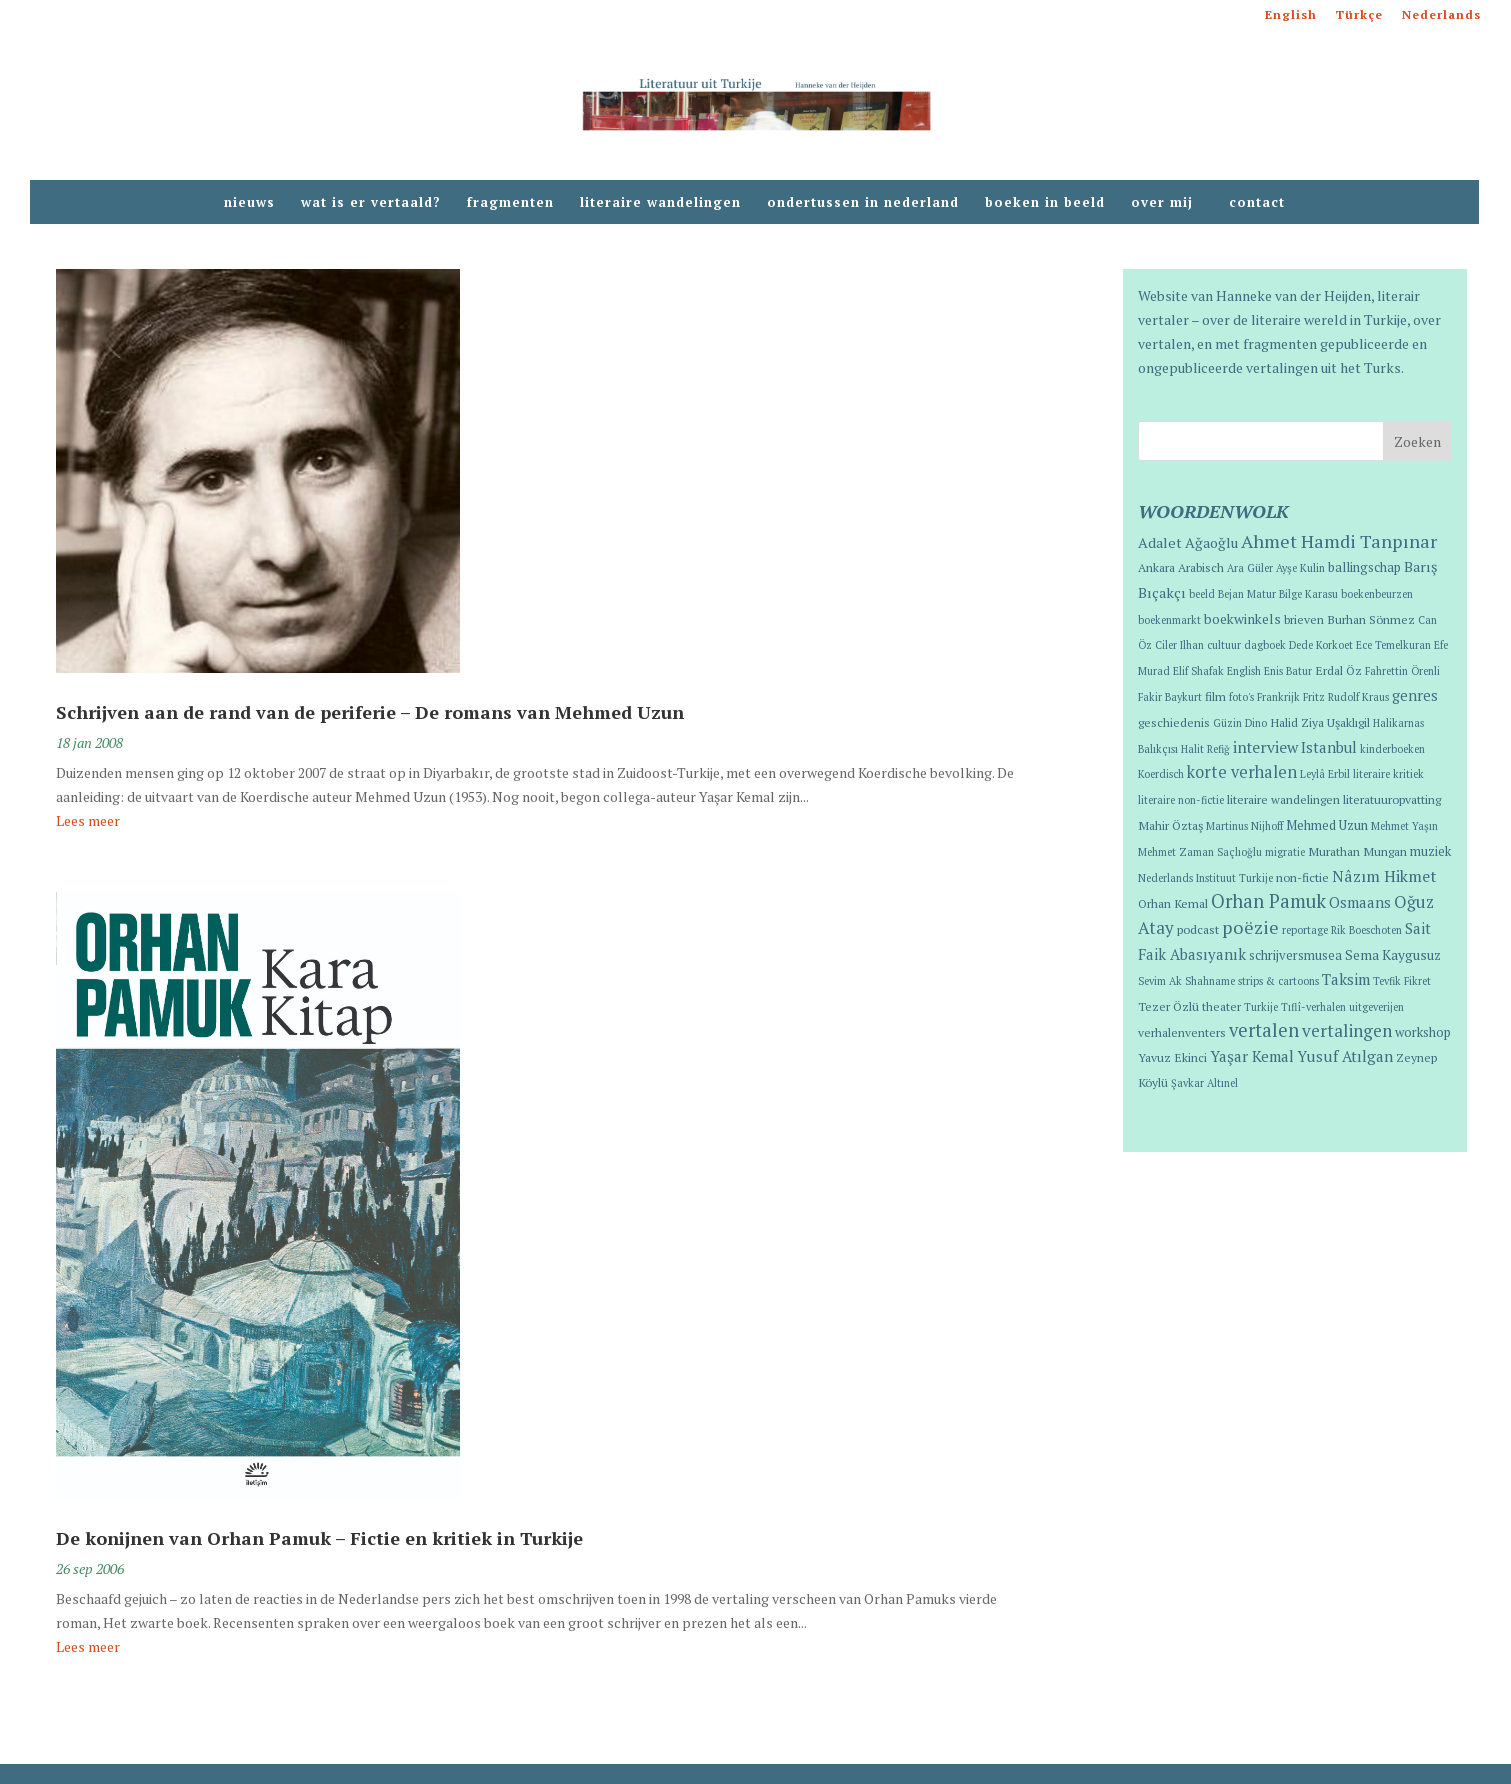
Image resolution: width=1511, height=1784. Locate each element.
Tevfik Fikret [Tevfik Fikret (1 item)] (1402, 981)
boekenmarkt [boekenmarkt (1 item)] (1169, 620)
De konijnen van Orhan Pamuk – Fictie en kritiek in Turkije (319, 1538)
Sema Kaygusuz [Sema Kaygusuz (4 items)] (1393, 955)
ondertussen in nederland (863, 203)
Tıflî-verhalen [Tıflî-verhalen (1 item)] (1313, 1007)
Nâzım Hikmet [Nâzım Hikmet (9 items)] (1384, 876)
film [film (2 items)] (1215, 696)
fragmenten (510, 203)
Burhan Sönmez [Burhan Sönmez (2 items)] (1371, 619)
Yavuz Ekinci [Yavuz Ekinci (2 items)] (1172, 1057)
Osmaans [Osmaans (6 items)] (1360, 902)
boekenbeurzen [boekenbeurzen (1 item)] (1377, 594)
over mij (1167, 203)
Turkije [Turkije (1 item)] (1261, 1007)
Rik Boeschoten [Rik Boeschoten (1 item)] (1366, 930)
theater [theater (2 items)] (1221, 1006)
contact (1257, 203)
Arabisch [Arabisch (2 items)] (1201, 567)
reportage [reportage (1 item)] (1305, 930)
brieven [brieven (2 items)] (1304, 619)
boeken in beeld (1045, 203)
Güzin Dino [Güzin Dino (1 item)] (1240, 723)
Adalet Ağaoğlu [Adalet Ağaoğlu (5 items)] (1188, 542)
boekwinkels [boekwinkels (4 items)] (1242, 619)
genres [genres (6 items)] (1415, 695)
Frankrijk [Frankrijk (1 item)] (1278, 697)
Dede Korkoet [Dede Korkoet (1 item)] (1321, 645)
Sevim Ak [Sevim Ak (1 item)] (1160, 981)
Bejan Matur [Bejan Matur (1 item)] (1247, 594)
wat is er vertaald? (371, 203)
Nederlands (1441, 15)
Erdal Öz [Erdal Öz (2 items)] (1338, 670)
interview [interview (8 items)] (1265, 747)
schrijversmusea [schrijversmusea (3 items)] (1295, 955)
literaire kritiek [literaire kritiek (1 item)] (1388, 774)
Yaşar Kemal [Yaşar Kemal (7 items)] (1252, 1056)
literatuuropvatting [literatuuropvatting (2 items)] (1392, 799)
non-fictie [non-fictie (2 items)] (1302, 877)
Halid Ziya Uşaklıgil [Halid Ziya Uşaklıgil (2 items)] (1320, 722)
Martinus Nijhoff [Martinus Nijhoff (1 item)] (1244, 826)
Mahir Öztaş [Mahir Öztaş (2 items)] (1170, 825)
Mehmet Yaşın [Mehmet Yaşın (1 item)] (1404, 826)
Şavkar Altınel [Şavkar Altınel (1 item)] (1204, 1083)
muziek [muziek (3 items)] (1430, 851)
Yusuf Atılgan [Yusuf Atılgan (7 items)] (1345, 1056)
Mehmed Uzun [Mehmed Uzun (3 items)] (1327, 825)
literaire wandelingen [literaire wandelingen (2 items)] (1283, 799)
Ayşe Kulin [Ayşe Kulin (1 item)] (1300, 568)
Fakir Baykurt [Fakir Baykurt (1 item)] (1170, 697)
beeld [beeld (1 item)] (1202, 594)
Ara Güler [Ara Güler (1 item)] (1250, 568)
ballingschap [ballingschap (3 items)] (1364, 567)
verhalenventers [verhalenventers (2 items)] (1182, 1032)
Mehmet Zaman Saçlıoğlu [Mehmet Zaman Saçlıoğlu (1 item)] (1200, 852)
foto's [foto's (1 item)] (1241, 697)
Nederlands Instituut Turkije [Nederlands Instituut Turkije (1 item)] (1205, 878)
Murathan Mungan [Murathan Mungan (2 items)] (1357, 851)
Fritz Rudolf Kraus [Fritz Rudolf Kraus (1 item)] (1346, 697)
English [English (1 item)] (1244, 671)
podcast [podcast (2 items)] (1198, 929)
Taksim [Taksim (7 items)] (1346, 979)
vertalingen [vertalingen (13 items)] (1347, 1030)
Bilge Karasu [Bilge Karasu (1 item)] (1308, 594)
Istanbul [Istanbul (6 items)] (1329, 747)
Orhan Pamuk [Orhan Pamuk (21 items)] (1268, 901)
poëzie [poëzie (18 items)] (1250, 927)
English (1291, 15)
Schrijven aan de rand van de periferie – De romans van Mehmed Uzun (370, 712)
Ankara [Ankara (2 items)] (1156, 567)
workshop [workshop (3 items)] (1423, 1032)
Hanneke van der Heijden (1293, 295)
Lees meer (88, 820)
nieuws (249, 203)
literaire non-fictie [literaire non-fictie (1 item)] (1181, 800)
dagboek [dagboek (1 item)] (1265, 645)
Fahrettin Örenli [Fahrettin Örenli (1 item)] (1402, 671)
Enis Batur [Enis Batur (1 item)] (1288, 671)
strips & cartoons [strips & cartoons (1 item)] (1278, 981)
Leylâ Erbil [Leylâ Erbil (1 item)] (1325, 774)
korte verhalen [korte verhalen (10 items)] (1242, 772)
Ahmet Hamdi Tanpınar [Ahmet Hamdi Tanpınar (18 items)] (1339, 541)
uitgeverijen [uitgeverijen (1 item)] (1376, 1007)
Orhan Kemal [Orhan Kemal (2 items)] (1173, 903)
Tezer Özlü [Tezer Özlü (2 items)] (1168, 1006)
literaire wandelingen (660, 203)
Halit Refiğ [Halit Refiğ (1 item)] (1205, 749)
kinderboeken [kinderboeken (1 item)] (1392, 749)
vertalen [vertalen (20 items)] (1264, 1030)
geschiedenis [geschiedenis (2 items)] (1174, 722)
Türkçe (1359, 15)
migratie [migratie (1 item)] (1285, 852)
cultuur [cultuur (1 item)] (1224, 645)
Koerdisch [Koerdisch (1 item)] (1161, 774)
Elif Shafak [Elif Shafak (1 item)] (1198, 671)
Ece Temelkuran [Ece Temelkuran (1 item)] (1393, 645)
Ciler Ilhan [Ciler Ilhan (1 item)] (1179, 645)
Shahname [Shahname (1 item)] (1210, 981)
